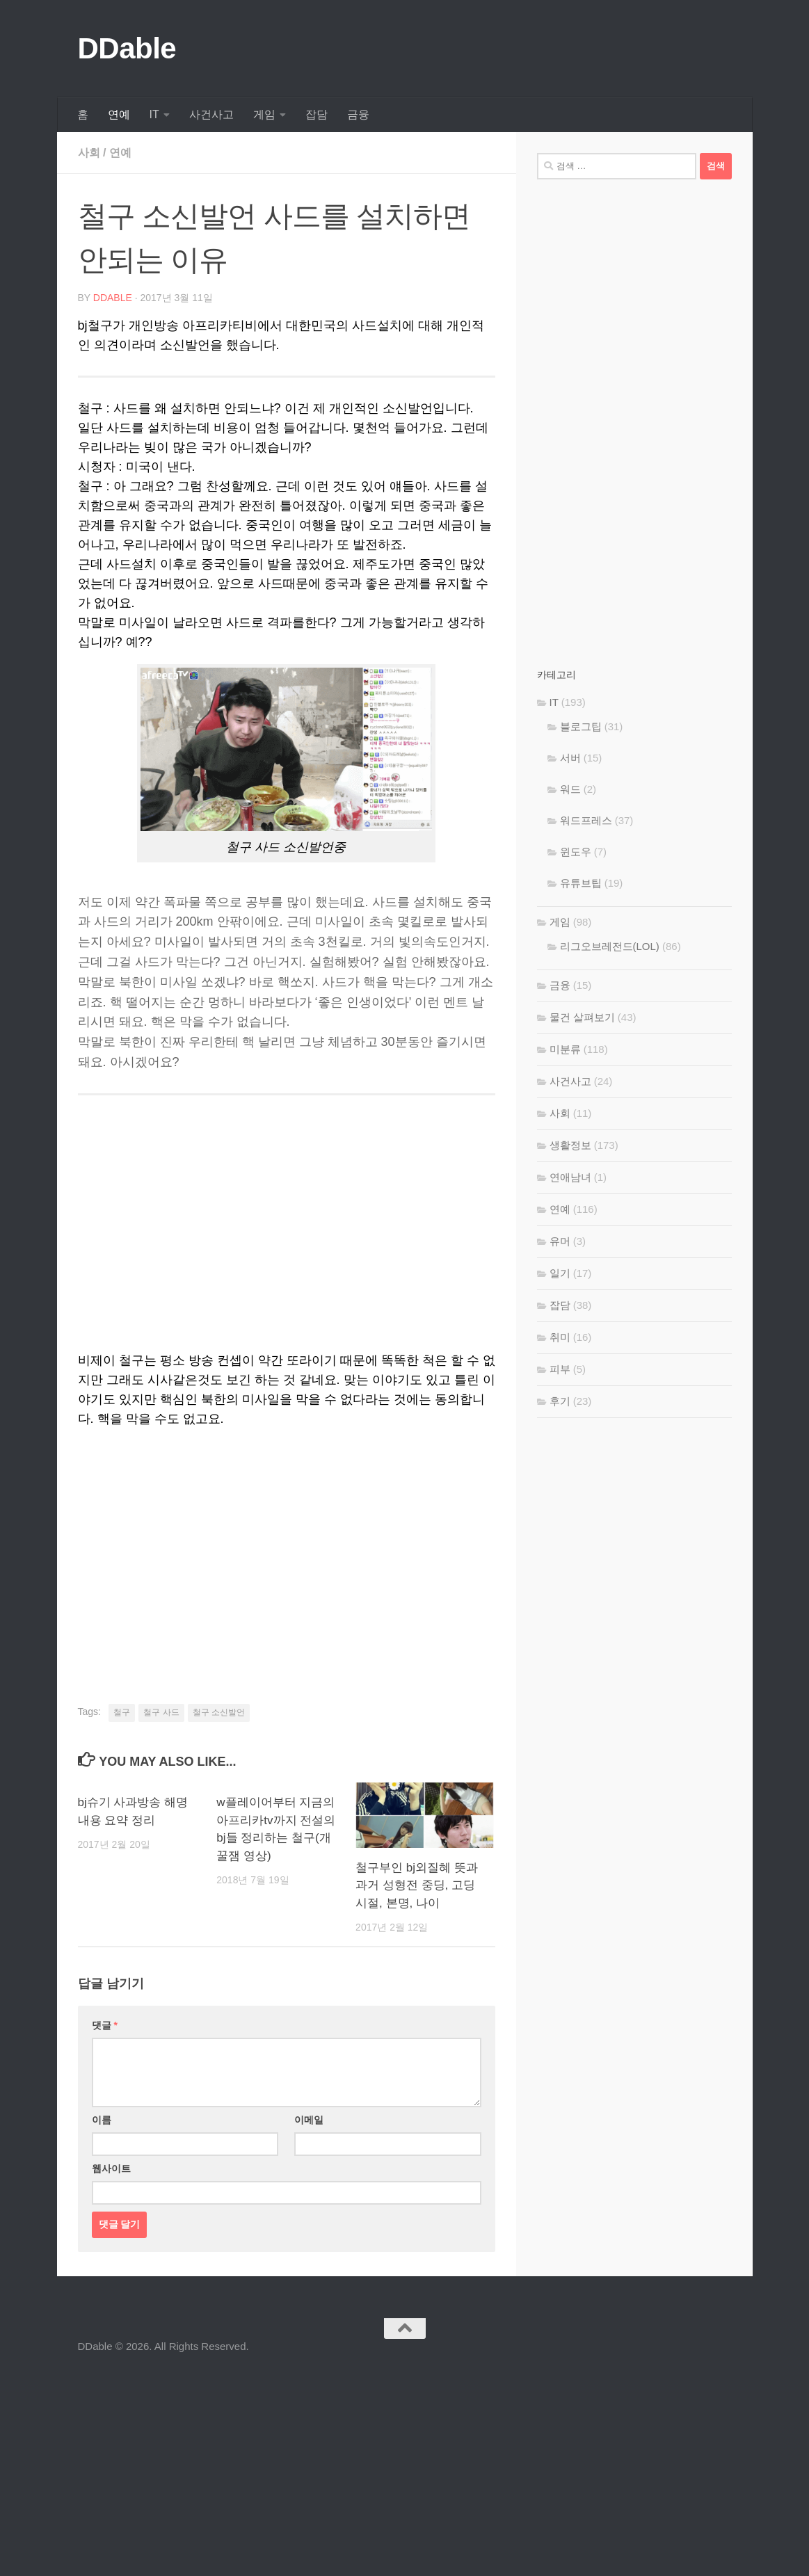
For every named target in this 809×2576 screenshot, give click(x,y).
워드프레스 (586, 820)
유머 (560, 1241)
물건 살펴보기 (582, 1017)
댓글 (105, 2025)
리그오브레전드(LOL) (609, 946)
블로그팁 (581, 726)
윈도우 (575, 852)
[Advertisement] (286, 1546)
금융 (358, 114)
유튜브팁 (581, 883)
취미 (560, 1337)
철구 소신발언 (219, 1712)
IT (154, 114)
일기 (560, 1273)
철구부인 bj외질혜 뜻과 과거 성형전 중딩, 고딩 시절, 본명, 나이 (416, 1885)
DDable (127, 48)
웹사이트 (111, 2168)
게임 (264, 114)
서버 (570, 758)
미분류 (565, 1049)
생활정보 (570, 1145)
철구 (121, 1712)
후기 (560, 1401)
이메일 (308, 2119)
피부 (560, 1369)
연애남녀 (570, 1177)
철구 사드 (161, 1712)
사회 (89, 153)
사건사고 (211, 114)
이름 (101, 2119)
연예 (119, 114)
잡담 (316, 114)
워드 (570, 789)
